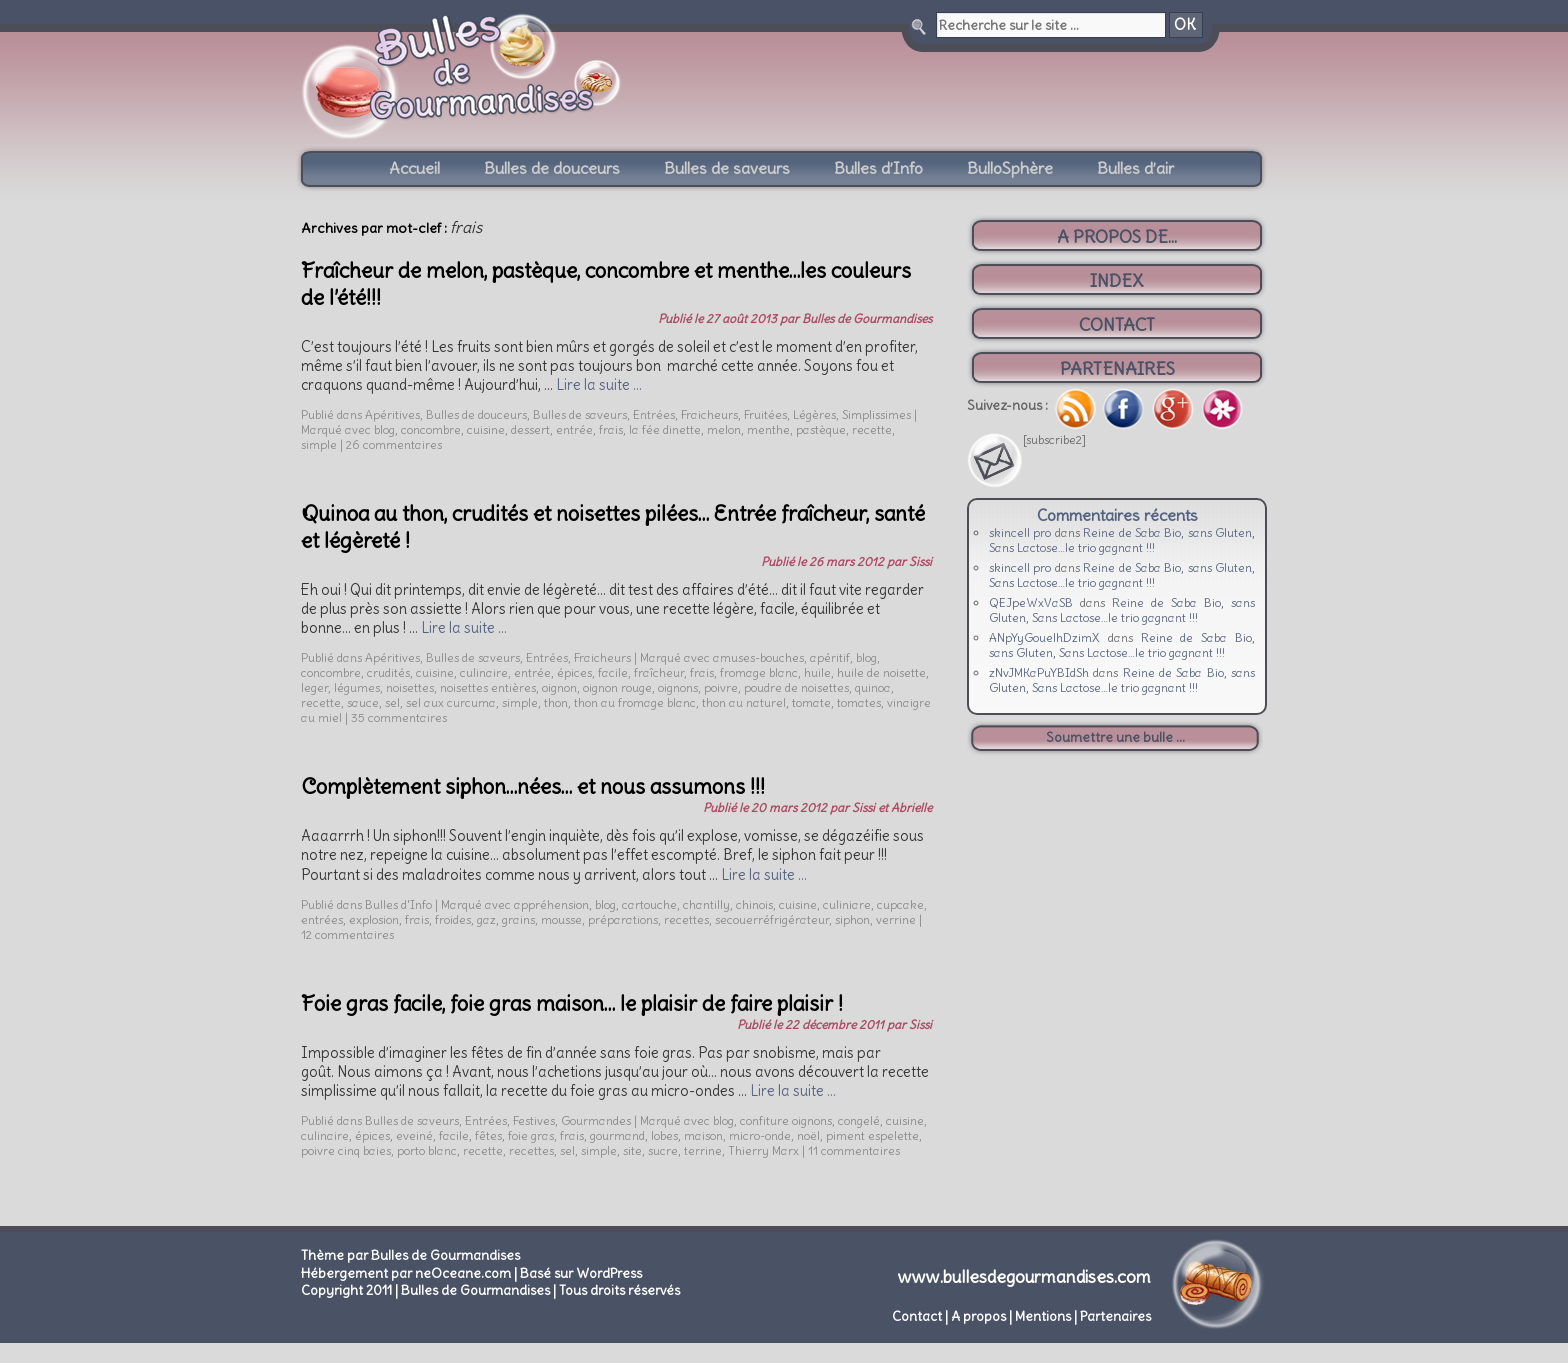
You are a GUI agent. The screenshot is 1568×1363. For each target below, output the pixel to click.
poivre (721, 687)
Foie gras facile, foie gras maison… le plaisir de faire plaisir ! (572, 1003)
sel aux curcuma (451, 702)
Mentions (1043, 1316)
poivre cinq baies (346, 1150)
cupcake (900, 904)
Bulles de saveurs (727, 168)
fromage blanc (759, 672)
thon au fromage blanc (635, 702)
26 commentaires (394, 444)
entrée (574, 429)
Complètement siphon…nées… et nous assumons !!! (533, 786)
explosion (374, 919)
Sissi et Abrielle (892, 807)
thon (556, 702)
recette (872, 429)
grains (518, 919)
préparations (623, 919)
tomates (859, 702)
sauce (363, 702)
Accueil (414, 168)
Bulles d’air (1135, 168)
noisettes (410, 687)
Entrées (654, 414)
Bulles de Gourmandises (867, 318)
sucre (663, 1150)
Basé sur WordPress (581, 1273)
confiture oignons (786, 1120)
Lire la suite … (599, 385)
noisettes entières (488, 687)
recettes (686, 919)
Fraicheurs (709, 414)
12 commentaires (347, 934)
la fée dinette (665, 429)
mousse (561, 919)
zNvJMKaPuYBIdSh (1039, 672)
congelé (859, 1120)
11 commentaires (854, 1150)
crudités (388, 672)
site (632, 1150)
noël (808, 1135)
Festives (534, 1120)
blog (384, 429)
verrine (896, 919)
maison (703, 1135)
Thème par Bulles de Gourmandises (410, 1255)
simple (319, 444)
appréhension (551, 904)
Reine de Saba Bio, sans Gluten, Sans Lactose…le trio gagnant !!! (1122, 540)
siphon (852, 919)
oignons (678, 687)
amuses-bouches (758, 657)
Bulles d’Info (878, 168)
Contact (917, 1316)
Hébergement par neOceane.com (406, 1273)
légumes (357, 687)
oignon (559, 687)
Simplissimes (876, 414)
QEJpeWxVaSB (1031, 602)
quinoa (873, 687)
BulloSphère (1010, 168)
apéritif (830, 657)
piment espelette (872, 1135)
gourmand (617, 1135)
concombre (431, 429)
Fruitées (765, 414)
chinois (754, 904)
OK (1185, 25)
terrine (703, 1150)
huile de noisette (881, 672)
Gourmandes (596, 1120)
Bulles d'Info (398, 904)
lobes (664, 1135)
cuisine (486, 429)
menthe (768, 429)
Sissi (920, 561)
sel (392, 702)
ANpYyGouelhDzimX (1044, 637)
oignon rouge (617, 687)
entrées (322, 919)
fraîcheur (659, 672)
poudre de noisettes (796, 687)
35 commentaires (399, 717)
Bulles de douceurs (552, 168)
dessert (530, 429)
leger (314, 687)
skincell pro (1020, 532)
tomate (811, 702)
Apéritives (392, 414)
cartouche (649, 904)
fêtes (488, 1135)
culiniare (847, 904)
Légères (814, 414)
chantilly (706, 904)
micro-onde (760, 1135)
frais (611, 429)
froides (453, 919)
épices (574, 672)
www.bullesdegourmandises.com (1024, 1277)
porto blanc (427, 1150)
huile (817, 672)
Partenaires (1115, 1316)
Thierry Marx (763, 1150)
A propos (978, 1316)
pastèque (821, 429)
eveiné (414, 1135)
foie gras (531, 1135)
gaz (486, 919)
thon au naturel (744, 702)
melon (724, 429)
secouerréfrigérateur (772, 919)
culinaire (484, 672)
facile (613, 672)
